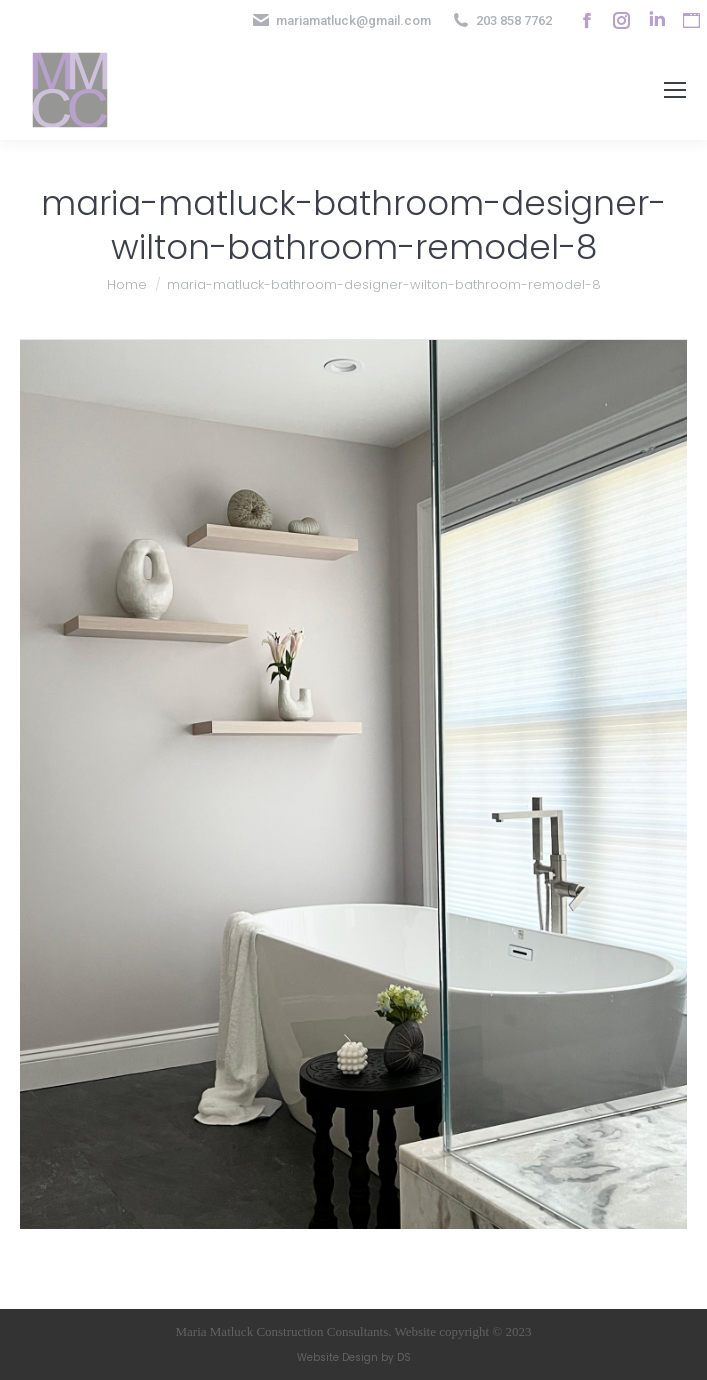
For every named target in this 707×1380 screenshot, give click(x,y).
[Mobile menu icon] (675, 90)
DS (404, 1357)
